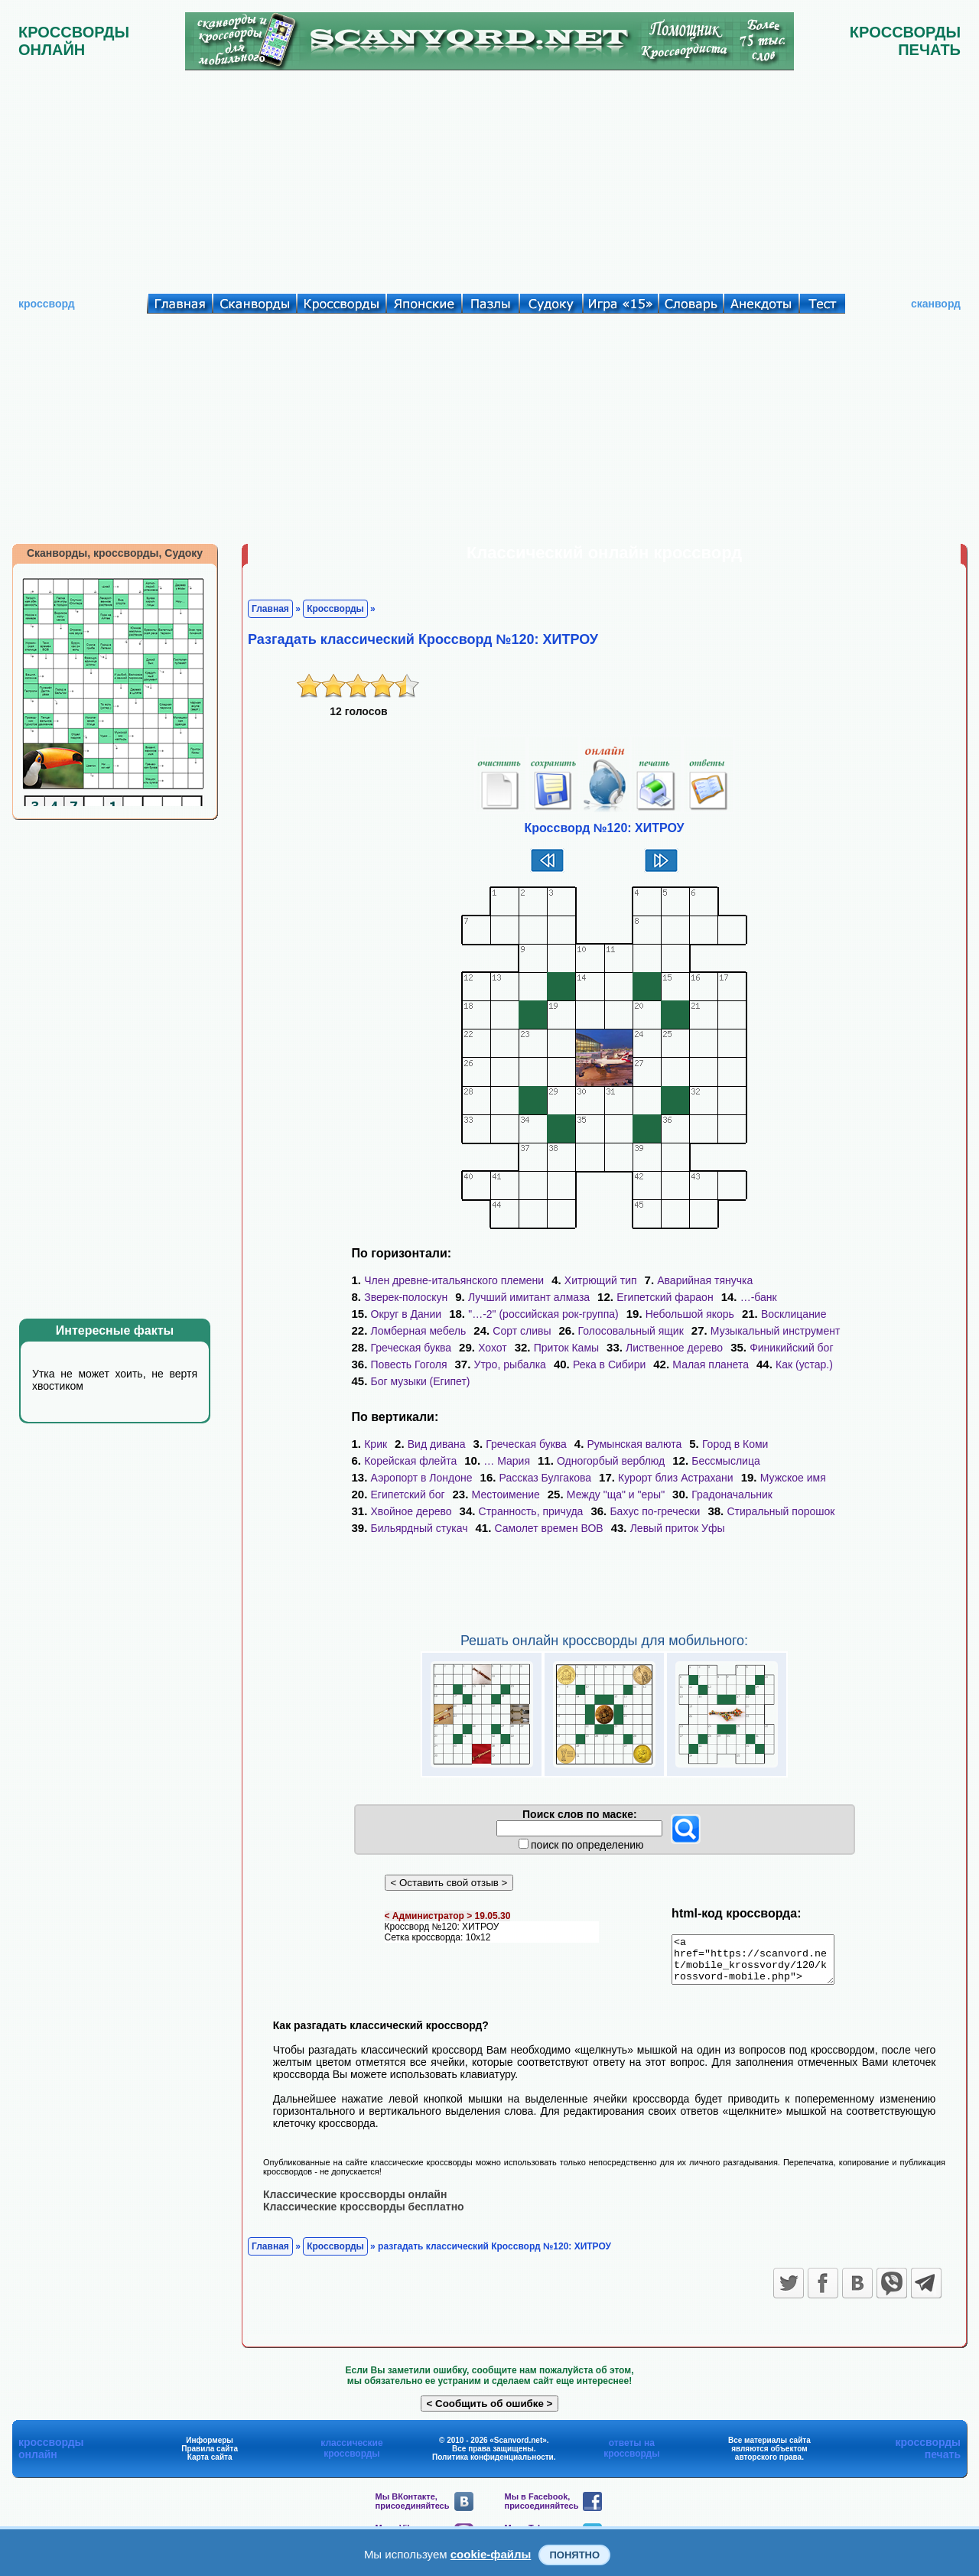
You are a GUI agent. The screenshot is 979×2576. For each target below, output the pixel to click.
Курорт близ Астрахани (675, 1478)
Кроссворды (335, 608)
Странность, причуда (531, 1511)
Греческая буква (411, 1348)
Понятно (574, 2555)
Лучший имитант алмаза (529, 1297)
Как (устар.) (804, 1364)
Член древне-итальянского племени (454, 1280)
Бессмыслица (725, 1461)
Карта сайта (210, 2465)
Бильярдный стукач (419, 1528)
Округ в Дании (406, 1314)
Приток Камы (566, 1348)
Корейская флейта (410, 1461)
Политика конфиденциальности (493, 2465)
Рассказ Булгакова (545, 1478)
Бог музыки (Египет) (420, 1381)
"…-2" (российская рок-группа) (543, 1314)
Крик (375, 1444)
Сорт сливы (522, 1331)
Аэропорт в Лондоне (422, 1478)
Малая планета (710, 1364)
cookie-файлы (491, 2554)
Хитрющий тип (600, 1280)
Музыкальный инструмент (775, 1331)
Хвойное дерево (411, 1511)
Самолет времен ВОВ (549, 1528)
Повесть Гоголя (409, 1364)
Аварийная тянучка (705, 1280)
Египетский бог (408, 1494)
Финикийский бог (791, 1348)
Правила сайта (209, 2457)
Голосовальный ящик (631, 1331)
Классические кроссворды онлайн (355, 2203)
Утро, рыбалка (510, 1364)
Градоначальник (731, 1494)
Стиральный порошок (780, 1511)
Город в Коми (735, 1444)
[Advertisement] (489, 178)
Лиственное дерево (674, 1348)
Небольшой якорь (690, 1314)
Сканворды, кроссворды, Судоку (115, 553)
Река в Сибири (609, 1364)
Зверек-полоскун (405, 1297)
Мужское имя (793, 1478)
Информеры (209, 2448)
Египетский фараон (664, 1297)
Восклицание (794, 1314)
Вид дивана (437, 1444)
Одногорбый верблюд (611, 1461)
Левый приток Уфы (677, 1528)
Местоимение (506, 1494)
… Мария (506, 1461)
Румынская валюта (634, 1444)
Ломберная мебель (419, 1331)
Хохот (492, 1348)
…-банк (758, 1297)
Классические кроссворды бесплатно (363, 2215)
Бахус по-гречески (655, 1511)
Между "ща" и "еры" (616, 1494)
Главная (270, 608)
